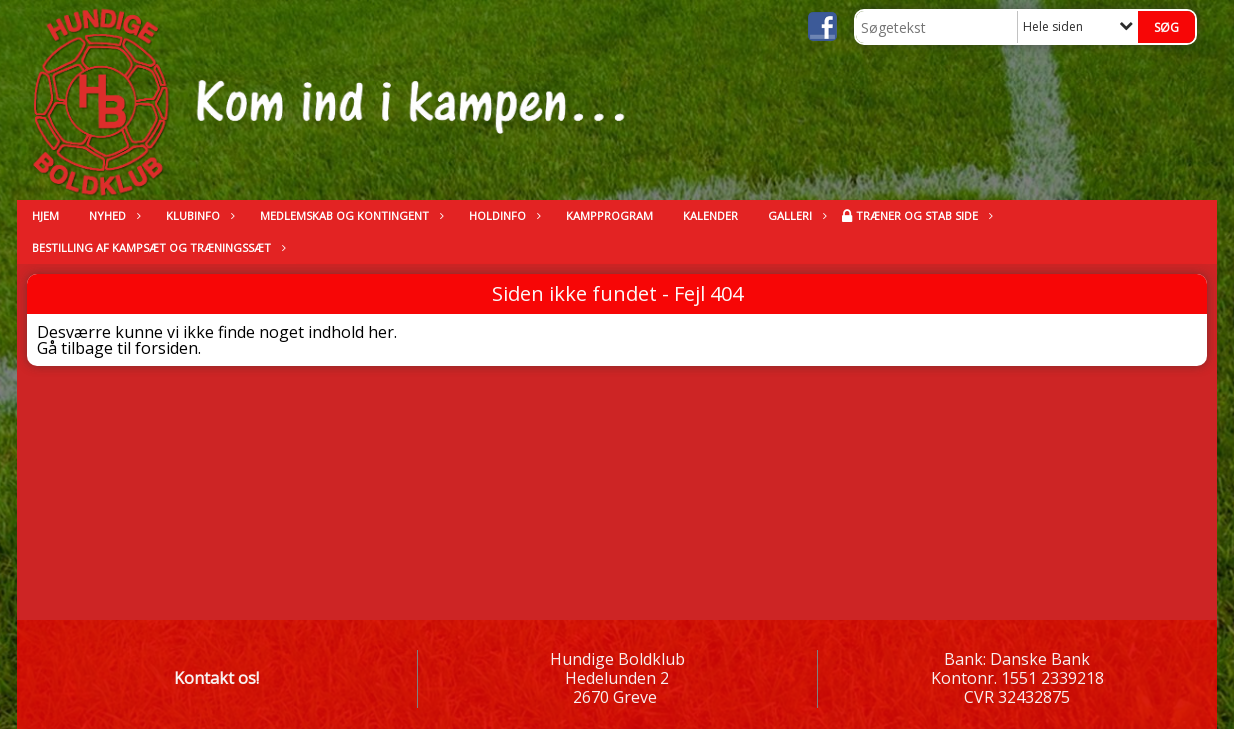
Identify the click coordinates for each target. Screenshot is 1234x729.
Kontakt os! (216, 678)
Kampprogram (609, 215)
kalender (710, 215)
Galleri (795, 215)
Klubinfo (198, 215)
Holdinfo (502, 215)
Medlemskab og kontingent (349, 215)
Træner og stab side (922, 215)
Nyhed (112, 215)
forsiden (166, 348)
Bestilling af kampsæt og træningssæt (156, 247)
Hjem (45, 215)
